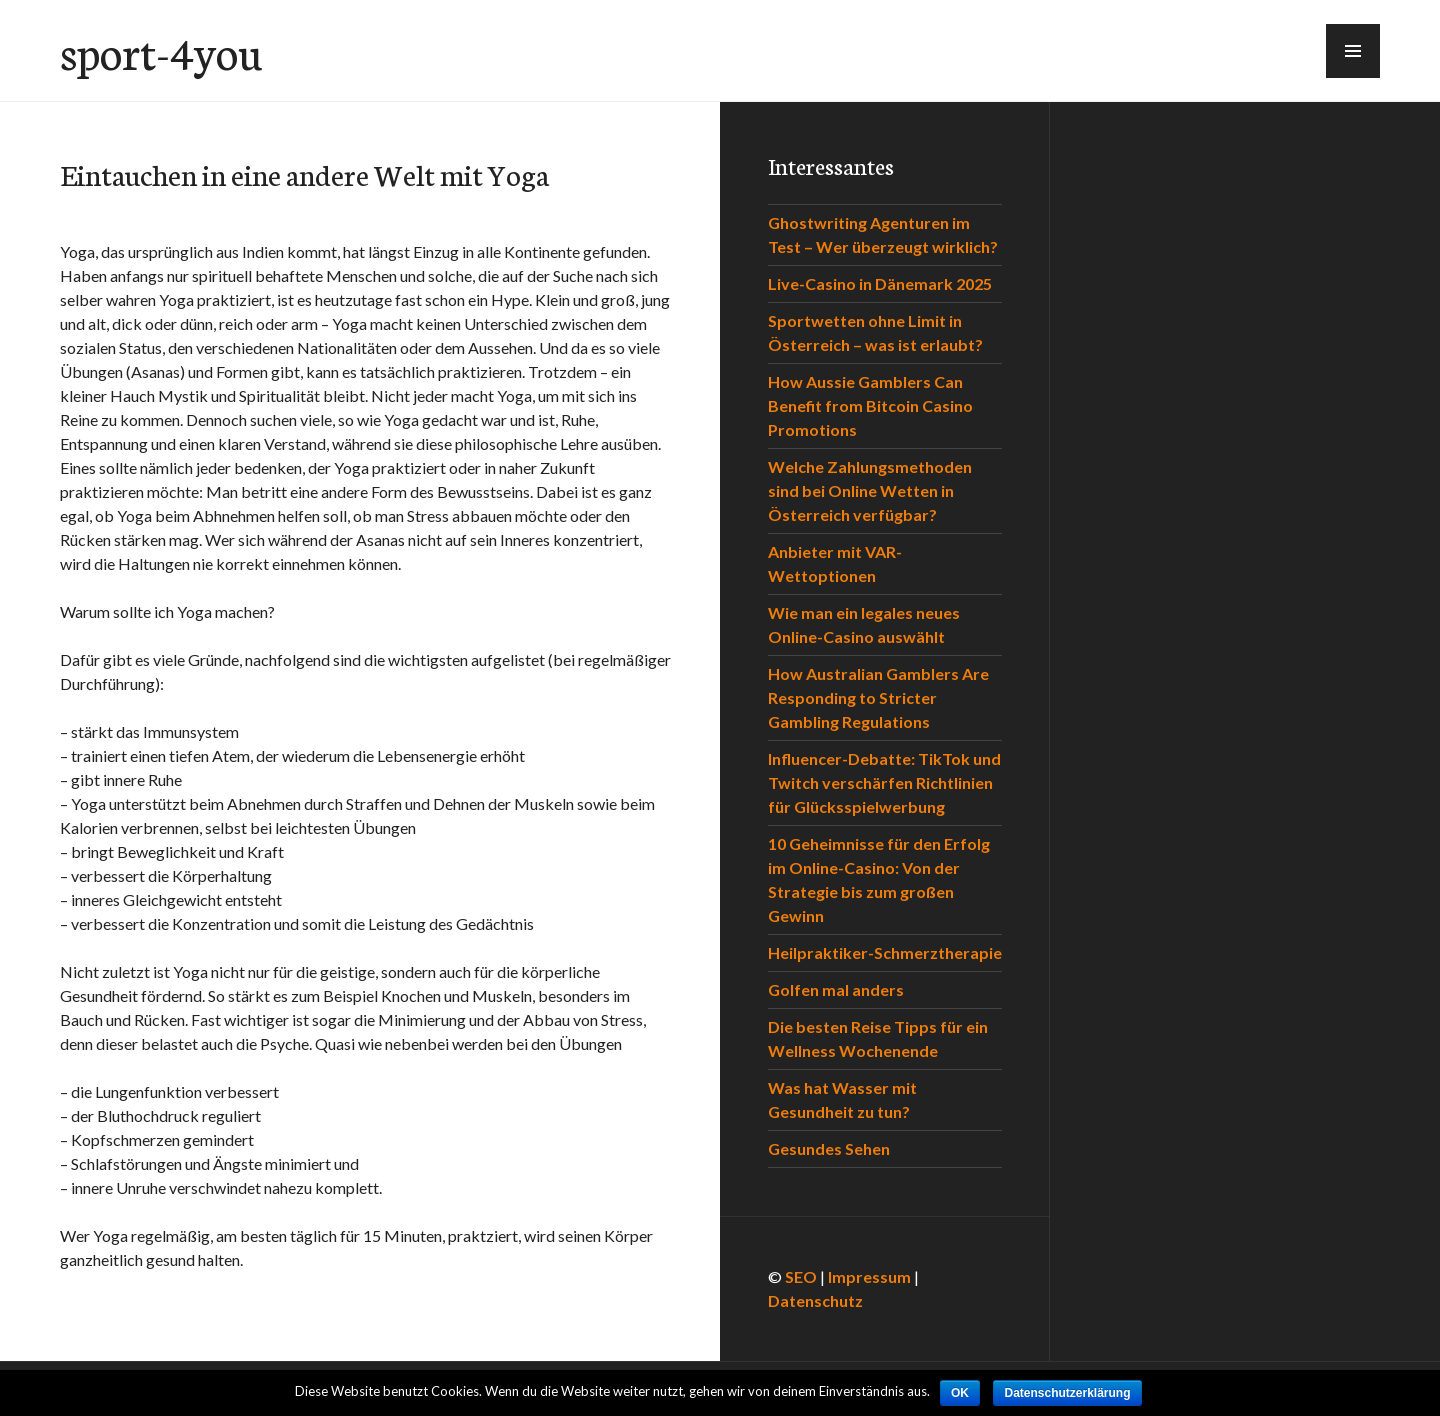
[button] (1353, 51)
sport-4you (161, 51)
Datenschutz (815, 1300)
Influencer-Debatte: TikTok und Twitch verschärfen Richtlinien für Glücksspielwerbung (884, 782)
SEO (801, 1276)
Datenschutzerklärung (1067, 1393)
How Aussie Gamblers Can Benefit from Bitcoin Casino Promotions (870, 405)
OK (960, 1393)
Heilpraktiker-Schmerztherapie (885, 952)
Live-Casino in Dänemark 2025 (880, 283)
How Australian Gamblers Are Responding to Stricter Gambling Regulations (878, 697)
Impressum (869, 1276)
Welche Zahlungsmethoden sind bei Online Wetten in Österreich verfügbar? (870, 490)
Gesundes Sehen (829, 1148)
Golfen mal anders (836, 989)
